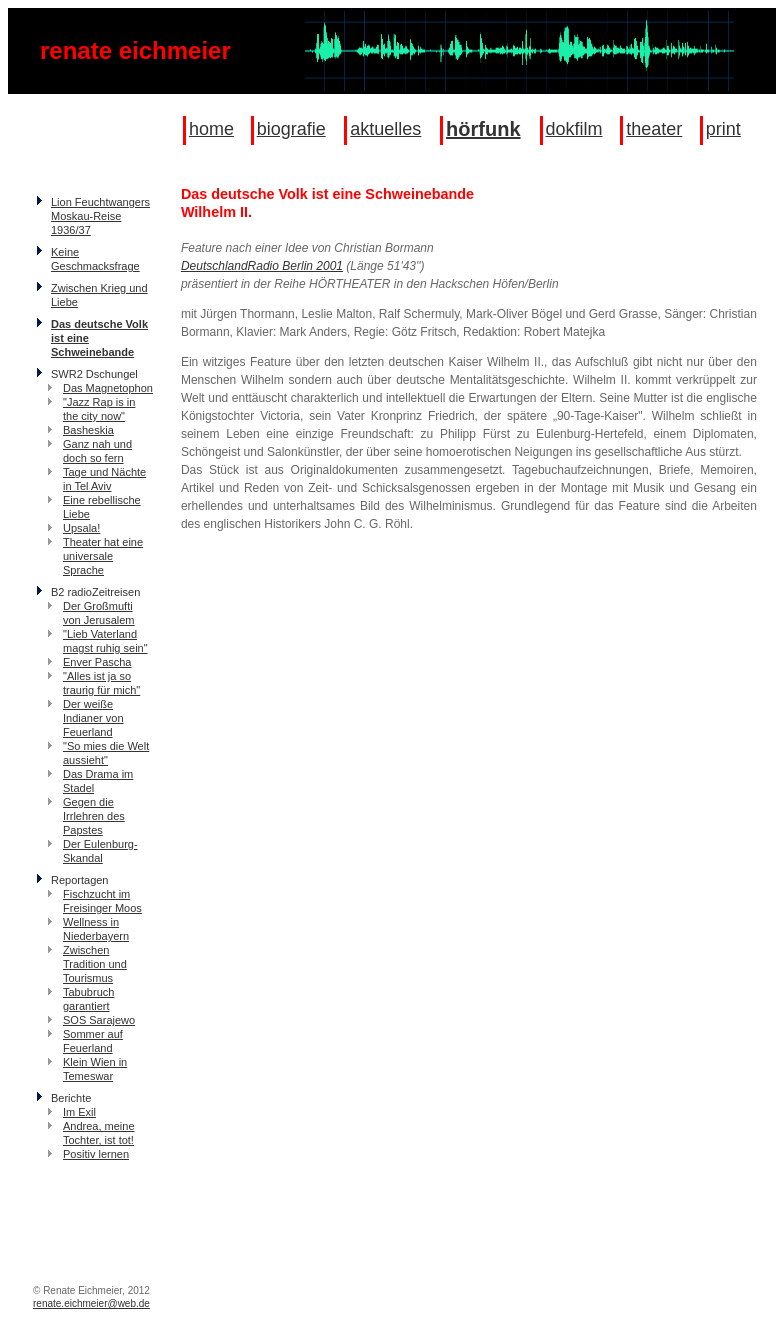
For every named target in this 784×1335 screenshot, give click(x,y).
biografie (291, 129)
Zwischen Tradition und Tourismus (95, 964)
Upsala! (81, 528)
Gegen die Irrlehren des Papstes (94, 816)
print (723, 129)
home (211, 129)
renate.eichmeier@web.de (91, 1303)
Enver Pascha (97, 662)
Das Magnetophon (108, 388)
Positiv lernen (96, 1154)
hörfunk (483, 129)
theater (654, 129)
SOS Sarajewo (99, 1020)
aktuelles (385, 129)
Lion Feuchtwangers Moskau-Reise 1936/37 (100, 216)
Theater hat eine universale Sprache (103, 556)
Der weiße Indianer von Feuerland (93, 718)
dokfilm (574, 129)
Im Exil (79, 1112)
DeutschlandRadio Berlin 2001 (262, 266)
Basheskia (88, 430)
